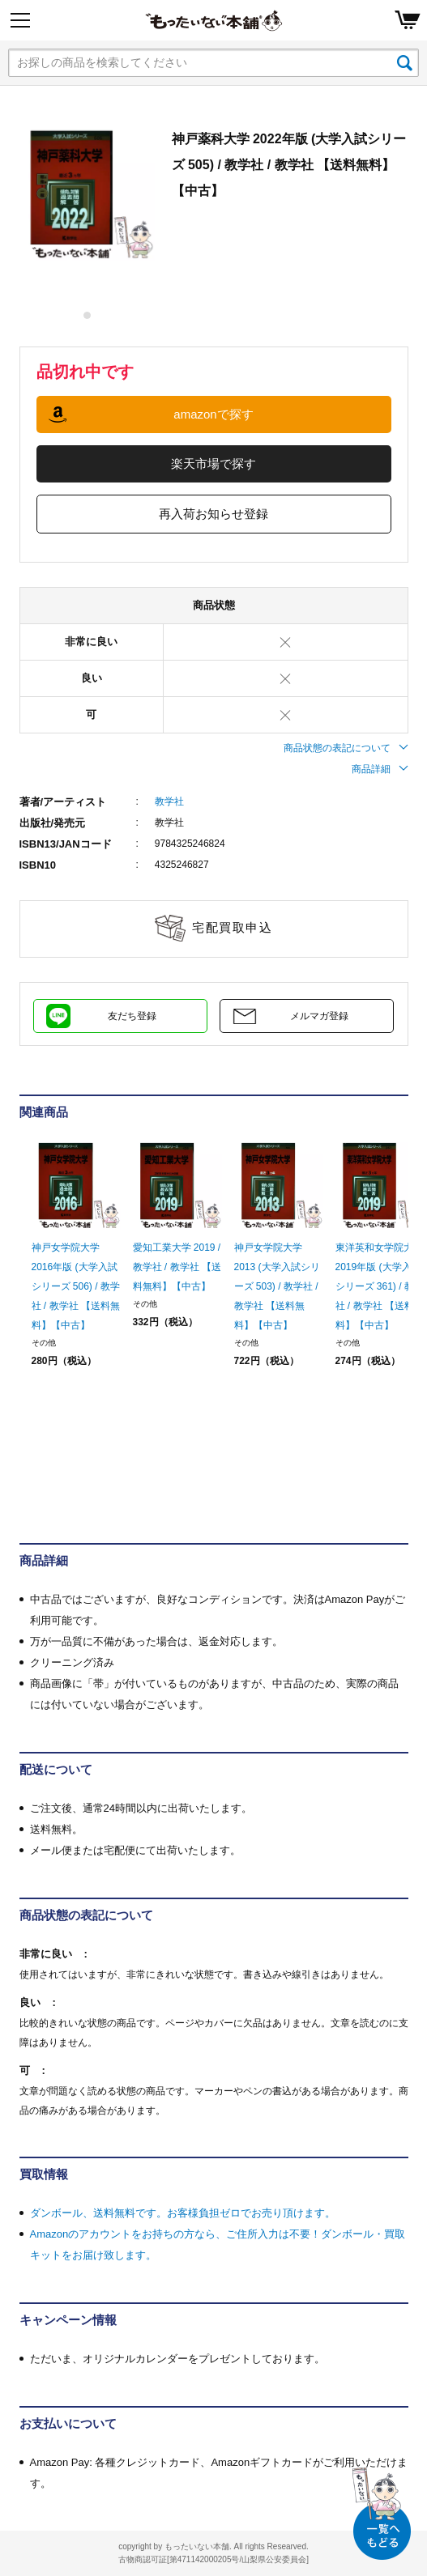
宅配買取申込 (232, 927)
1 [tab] (88, 315)
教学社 (169, 801)
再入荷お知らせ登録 (213, 514)
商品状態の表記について (346, 748)
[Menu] (20, 20)
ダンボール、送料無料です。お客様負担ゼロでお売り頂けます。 (182, 2213)
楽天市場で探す (213, 463)
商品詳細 (380, 769)
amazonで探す (213, 414)
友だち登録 (132, 1016)
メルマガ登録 (319, 1016)
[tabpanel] (87, 193)
